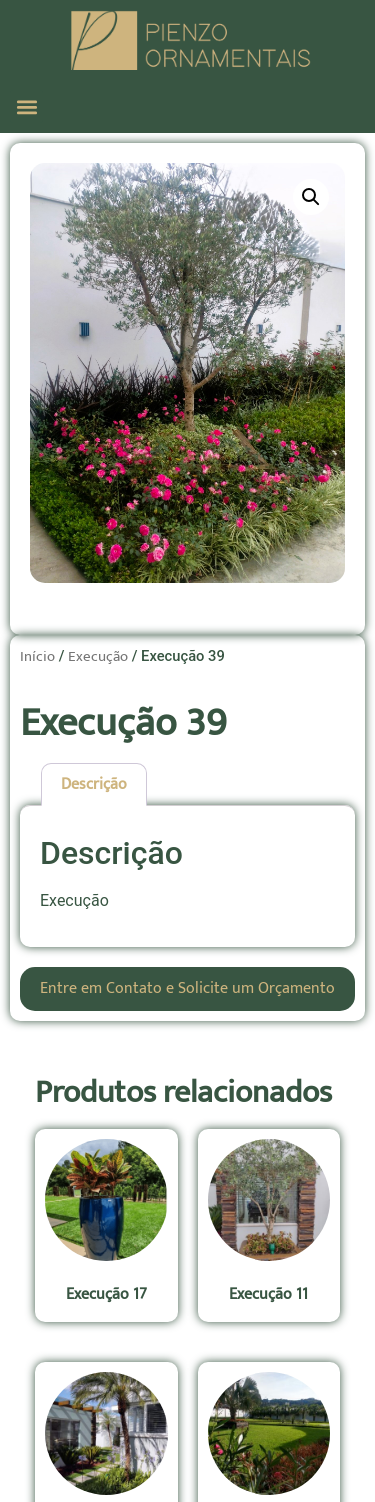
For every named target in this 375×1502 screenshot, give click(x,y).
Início (37, 656)
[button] (26, 106)
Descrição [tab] (94, 784)
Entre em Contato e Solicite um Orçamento (187, 988)
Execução (98, 656)
